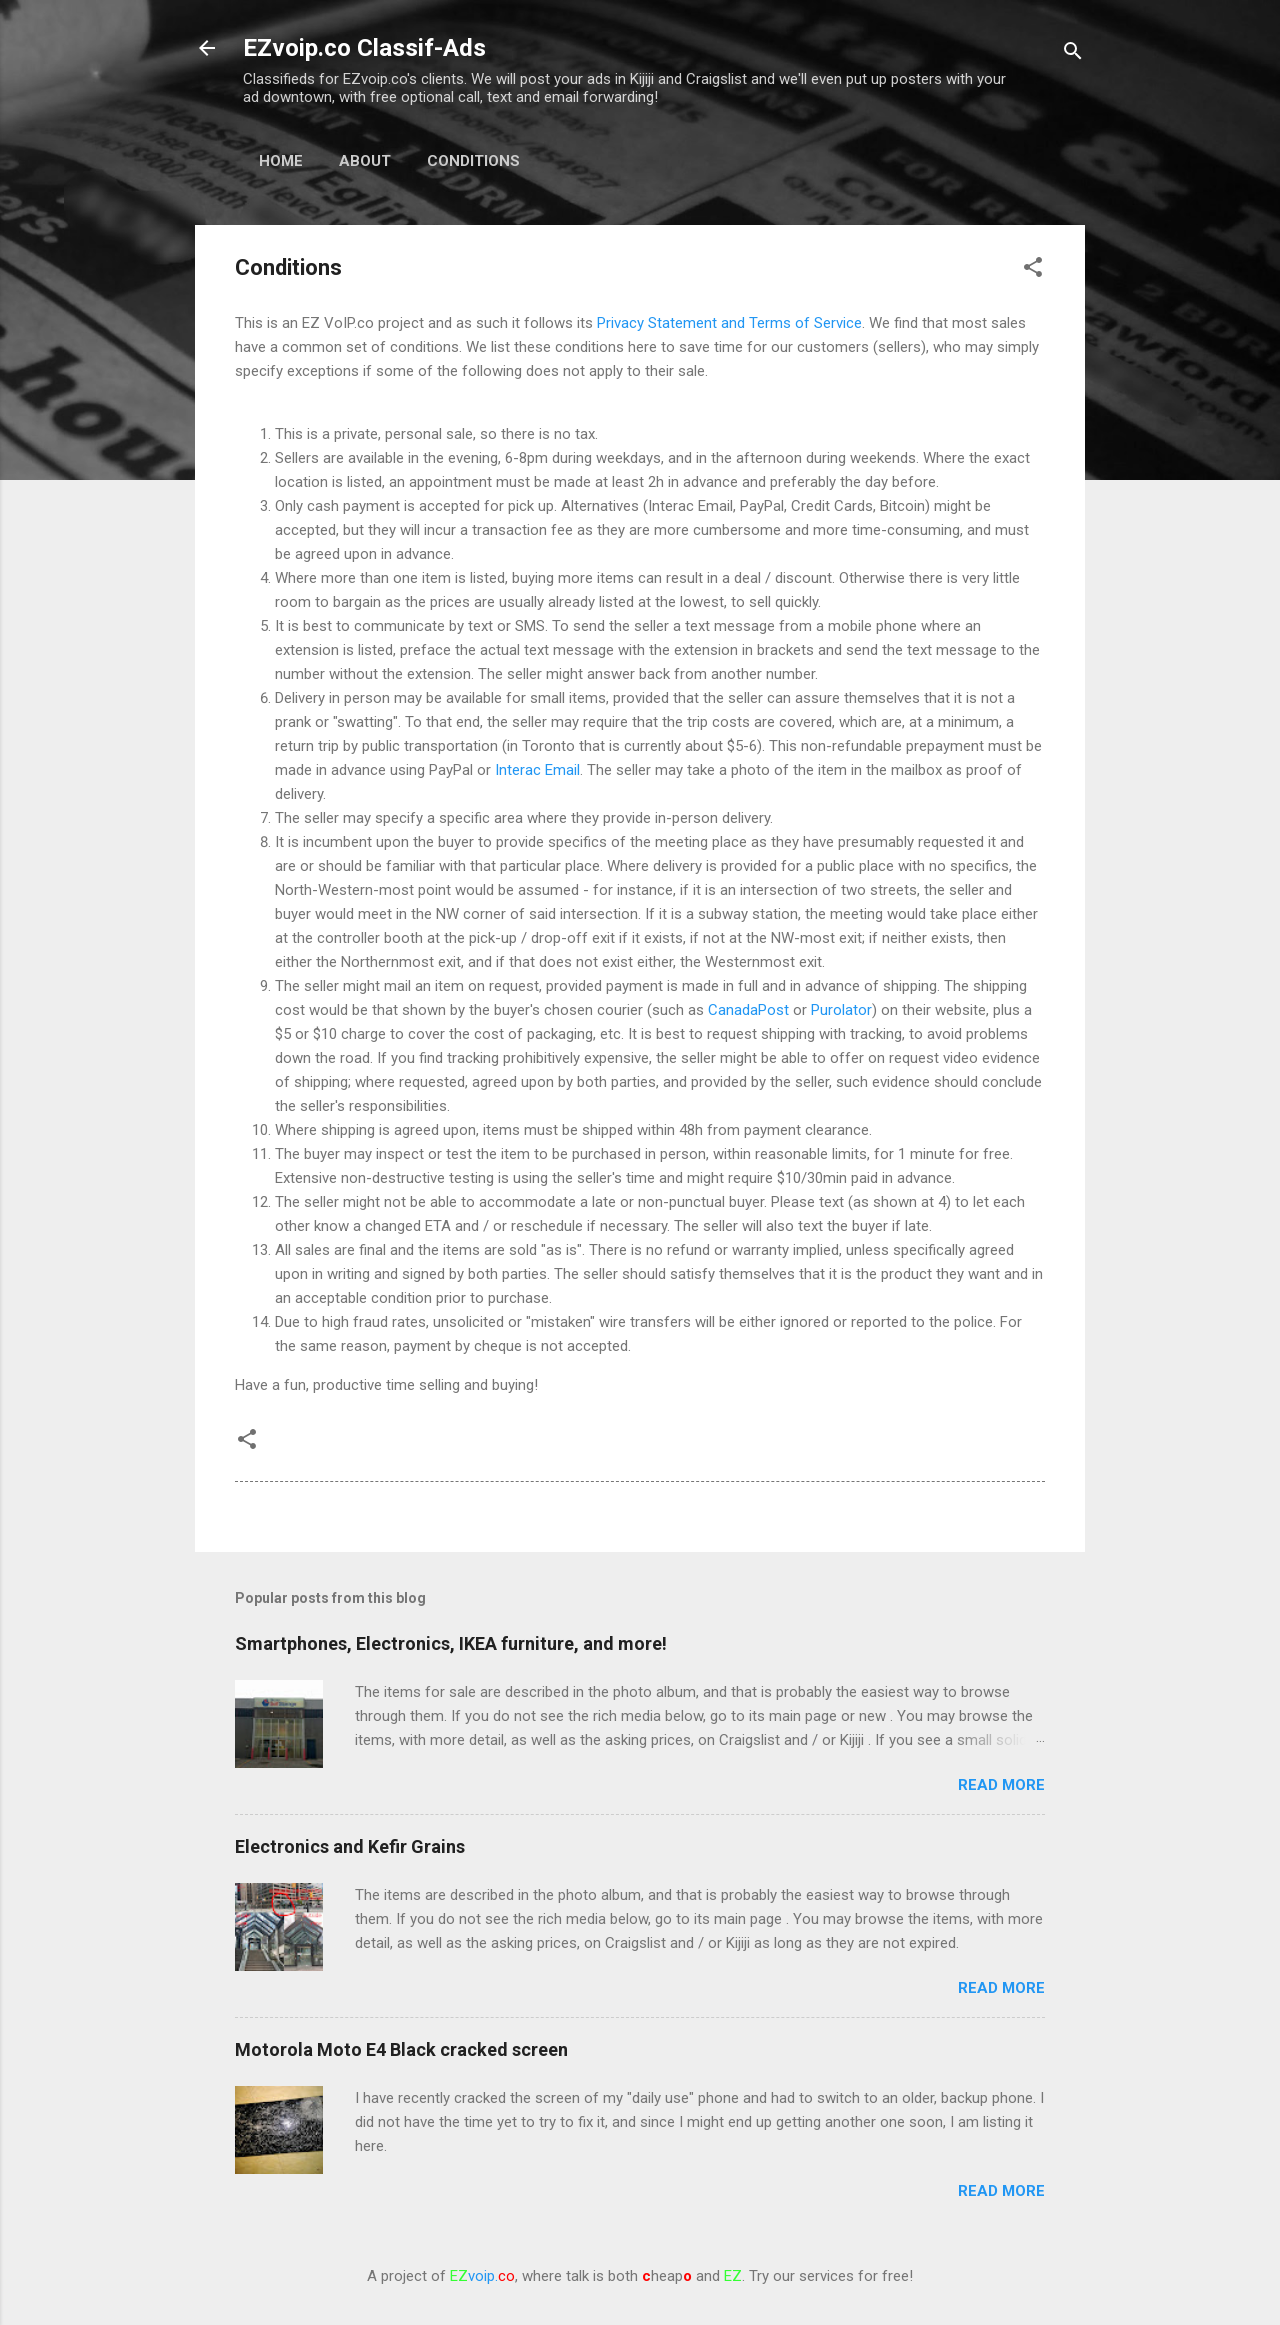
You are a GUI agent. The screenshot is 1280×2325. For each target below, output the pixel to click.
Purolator (841, 1010)
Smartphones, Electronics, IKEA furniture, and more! (451, 1643)
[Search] (1073, 54)
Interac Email (537, 770)
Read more (1001, 1785)
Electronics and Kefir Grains (350, 1846)
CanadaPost (748, 1010)
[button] (1033, 270)
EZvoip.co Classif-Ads (364, 48)
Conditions (473, 161)
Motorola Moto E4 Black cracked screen (401, 2049)
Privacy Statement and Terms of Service (729, 323)
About (365, 161)
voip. (482, 2276)
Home (281, 161)
